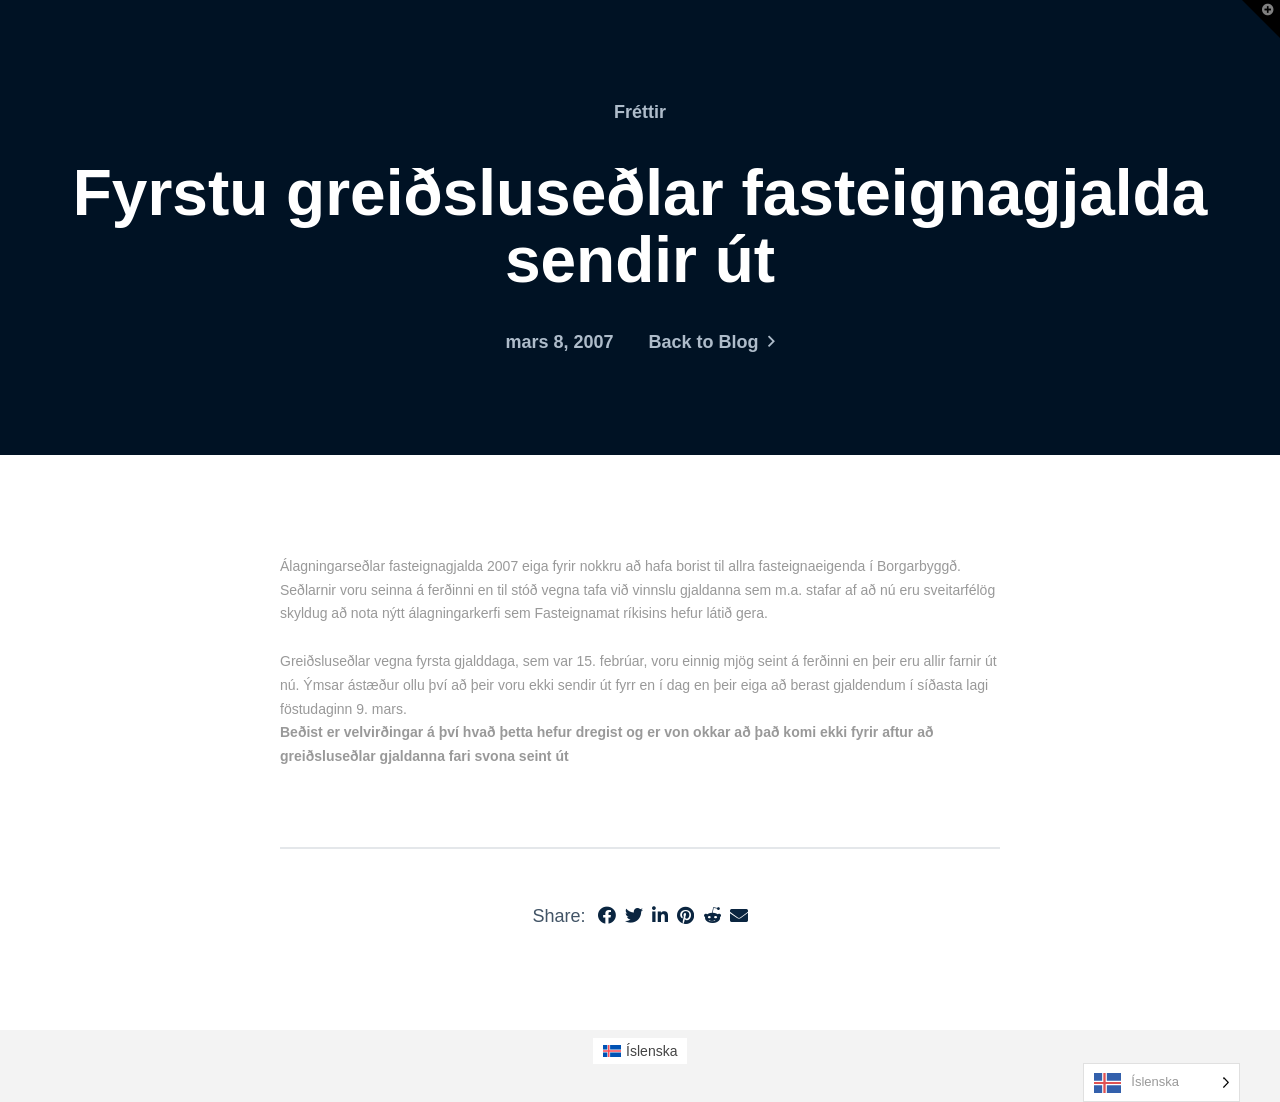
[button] (1261, 19)
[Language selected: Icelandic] (1161, 1082)
